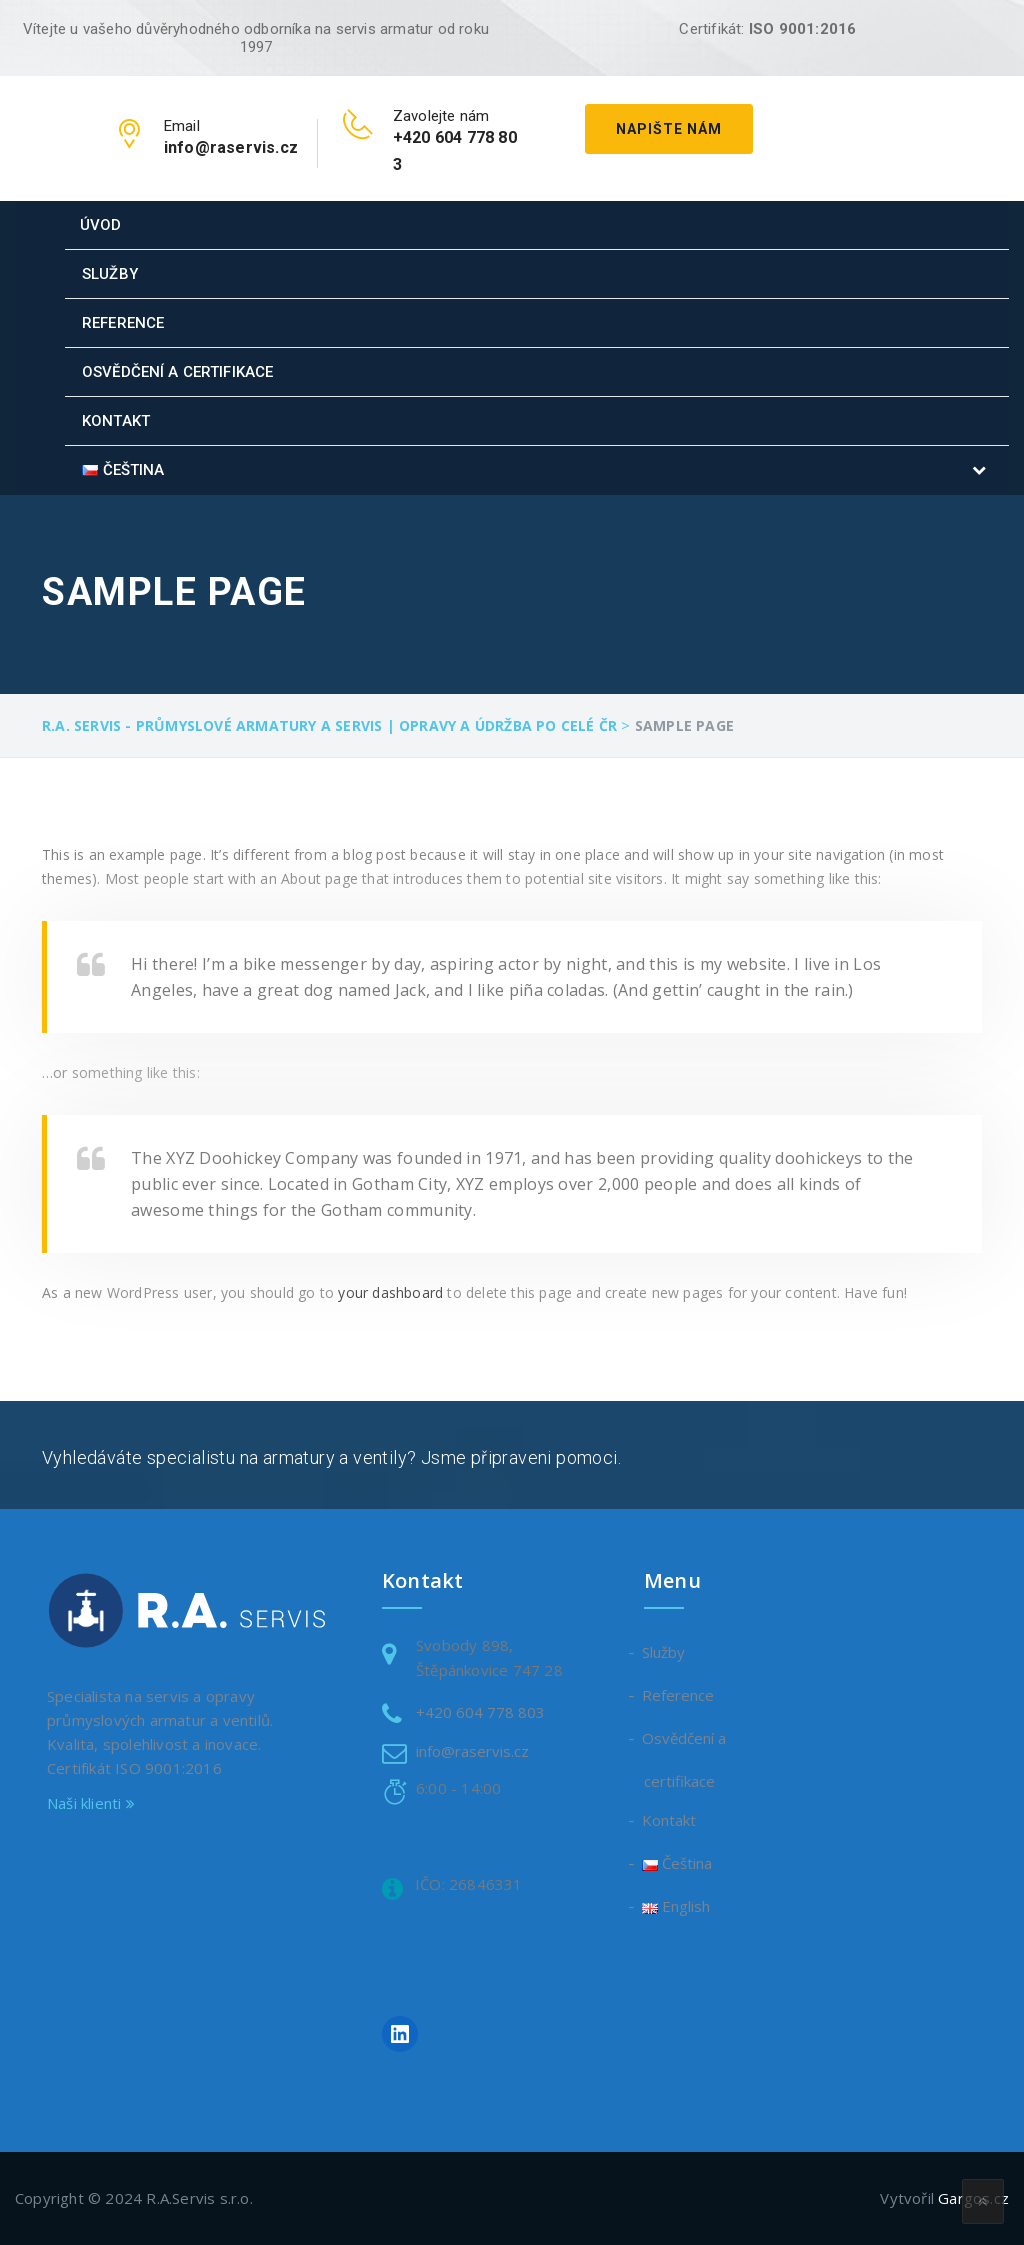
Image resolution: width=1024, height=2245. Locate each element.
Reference (123, 323)
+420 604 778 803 (480, 1712)
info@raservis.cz (472, 1751)
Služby (110, 274)
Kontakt (116, 421)
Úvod (101, 225)
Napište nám (669, 129)
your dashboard (390, 1292)
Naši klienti (91, 1803)
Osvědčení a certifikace (177, 372)
